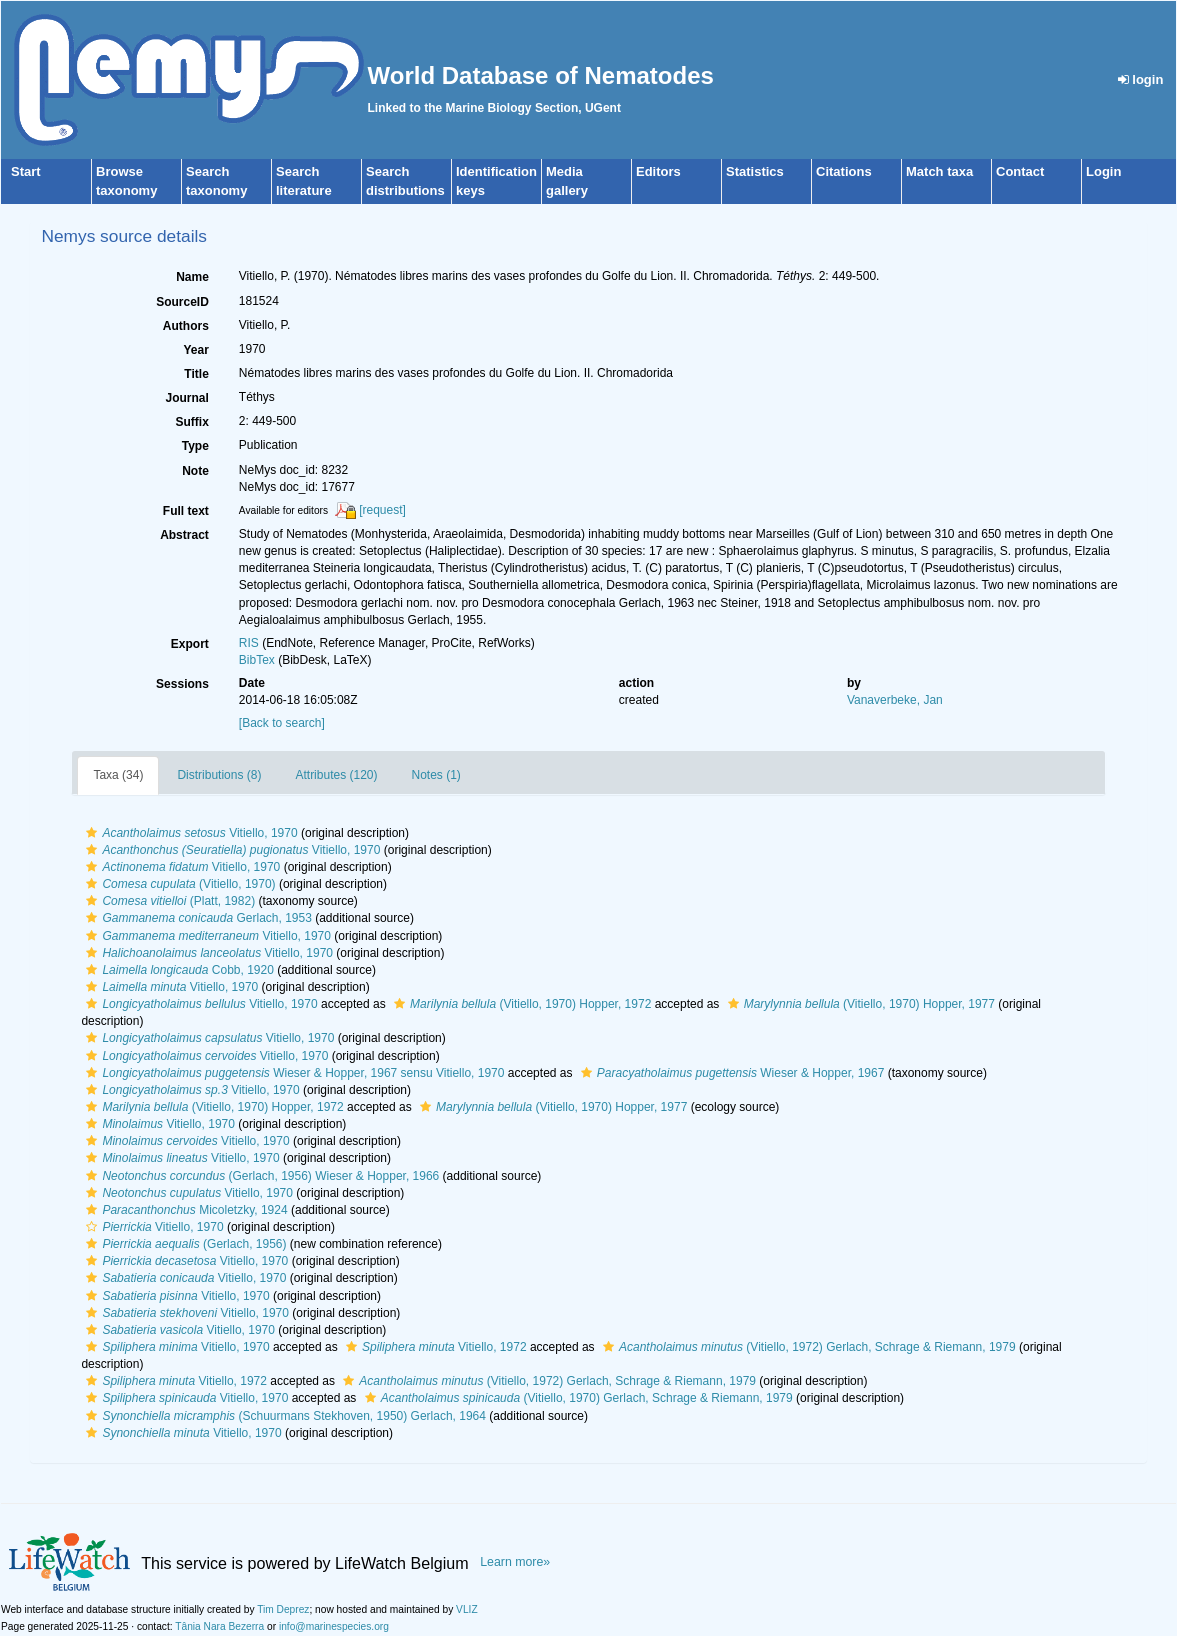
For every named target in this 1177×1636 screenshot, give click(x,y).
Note (195, 471)
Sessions (182, 684)
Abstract (184, 535)
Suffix (191, 422)
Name (192, 277)
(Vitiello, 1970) (178, 884)
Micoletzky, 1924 (184, 1210)
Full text (186, 511)
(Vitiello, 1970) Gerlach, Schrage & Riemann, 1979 (576, 1398)
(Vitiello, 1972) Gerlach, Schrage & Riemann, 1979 (807, 1347)
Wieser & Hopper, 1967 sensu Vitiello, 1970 (292, 1073)
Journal (186, 398)
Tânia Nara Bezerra (219, 1626)
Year (195, 350)
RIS (249, 643)
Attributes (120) (336, 775)
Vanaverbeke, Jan (895, 700)
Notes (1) (436, 775)
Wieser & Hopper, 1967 (730, 1073)
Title (196, 374)
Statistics (755, 171)
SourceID (182, 302)
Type (195, 446)
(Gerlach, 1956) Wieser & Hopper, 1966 (260, 1176)
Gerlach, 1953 (196, 918)
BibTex (257, 660)
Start (26, 171)
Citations (844, 171)
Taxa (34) (118, 775)
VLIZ (467, 1609)
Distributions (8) (219, 775)
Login (1103, 171)
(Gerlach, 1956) (183, 1244)
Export (190, 644)
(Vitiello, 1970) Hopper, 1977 (859, 1004)
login (1141, 79)
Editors (658, 171)
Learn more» (515, 1562)
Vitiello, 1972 (434, 1347)
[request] (382, 510)
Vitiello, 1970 (189, 833)
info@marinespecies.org (334, 1626)
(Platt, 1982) (168, 901)
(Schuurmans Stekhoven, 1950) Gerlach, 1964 (283, 1416)
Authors (186, 326)
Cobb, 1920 (177, 970)
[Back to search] (282, 723)
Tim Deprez (283, 1609)
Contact (1020, 171)
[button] (91, 833)
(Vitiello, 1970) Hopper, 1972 (520, 1004)
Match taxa (939, 171)
